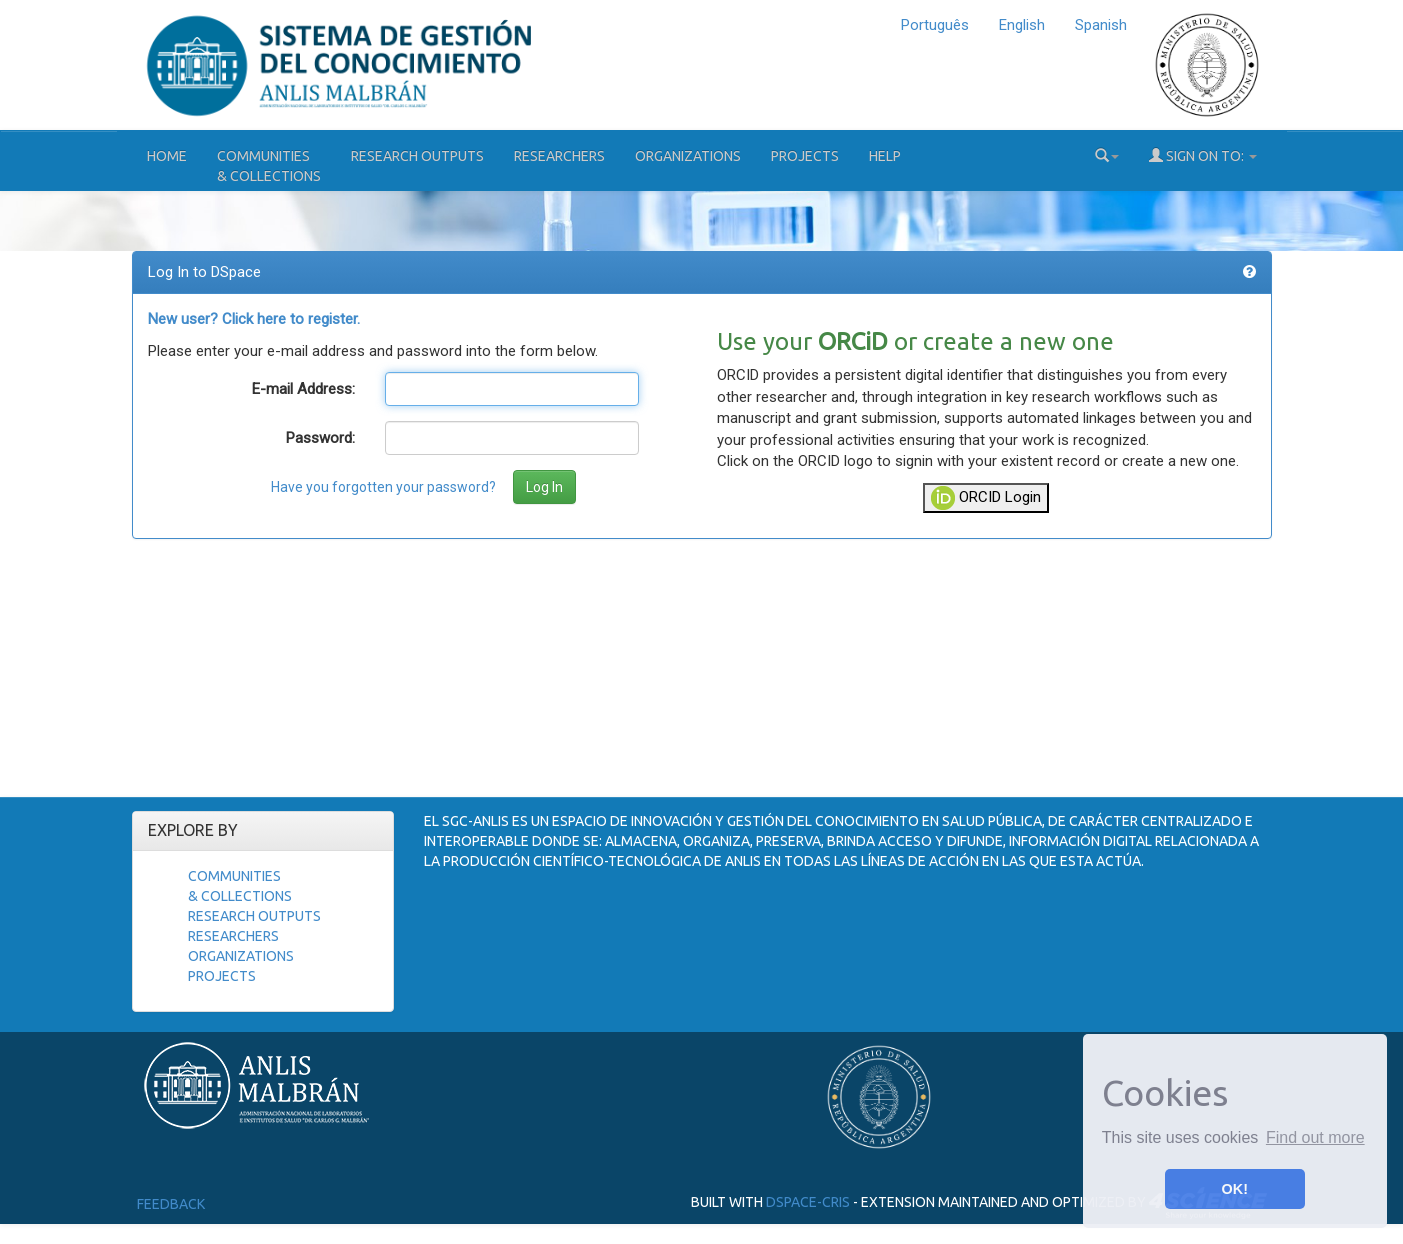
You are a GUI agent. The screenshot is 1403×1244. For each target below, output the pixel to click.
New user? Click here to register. (254, 319)
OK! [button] (1235, 1189)
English (1022, 25)
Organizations (688, 156)
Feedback (171, 1204)
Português (935, 25)
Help (885, 156)
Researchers (559, 156)
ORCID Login (986, 498)
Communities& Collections (269, 166)
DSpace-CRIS (808, 1201)
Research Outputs (417, 156)
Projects (805, 156)
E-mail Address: (303, 389)
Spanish (1101, 25)
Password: (320, 438)
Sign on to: (1203, 155)
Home (167, 156)
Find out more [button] (1315, 1137)
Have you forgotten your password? (383, 487)
